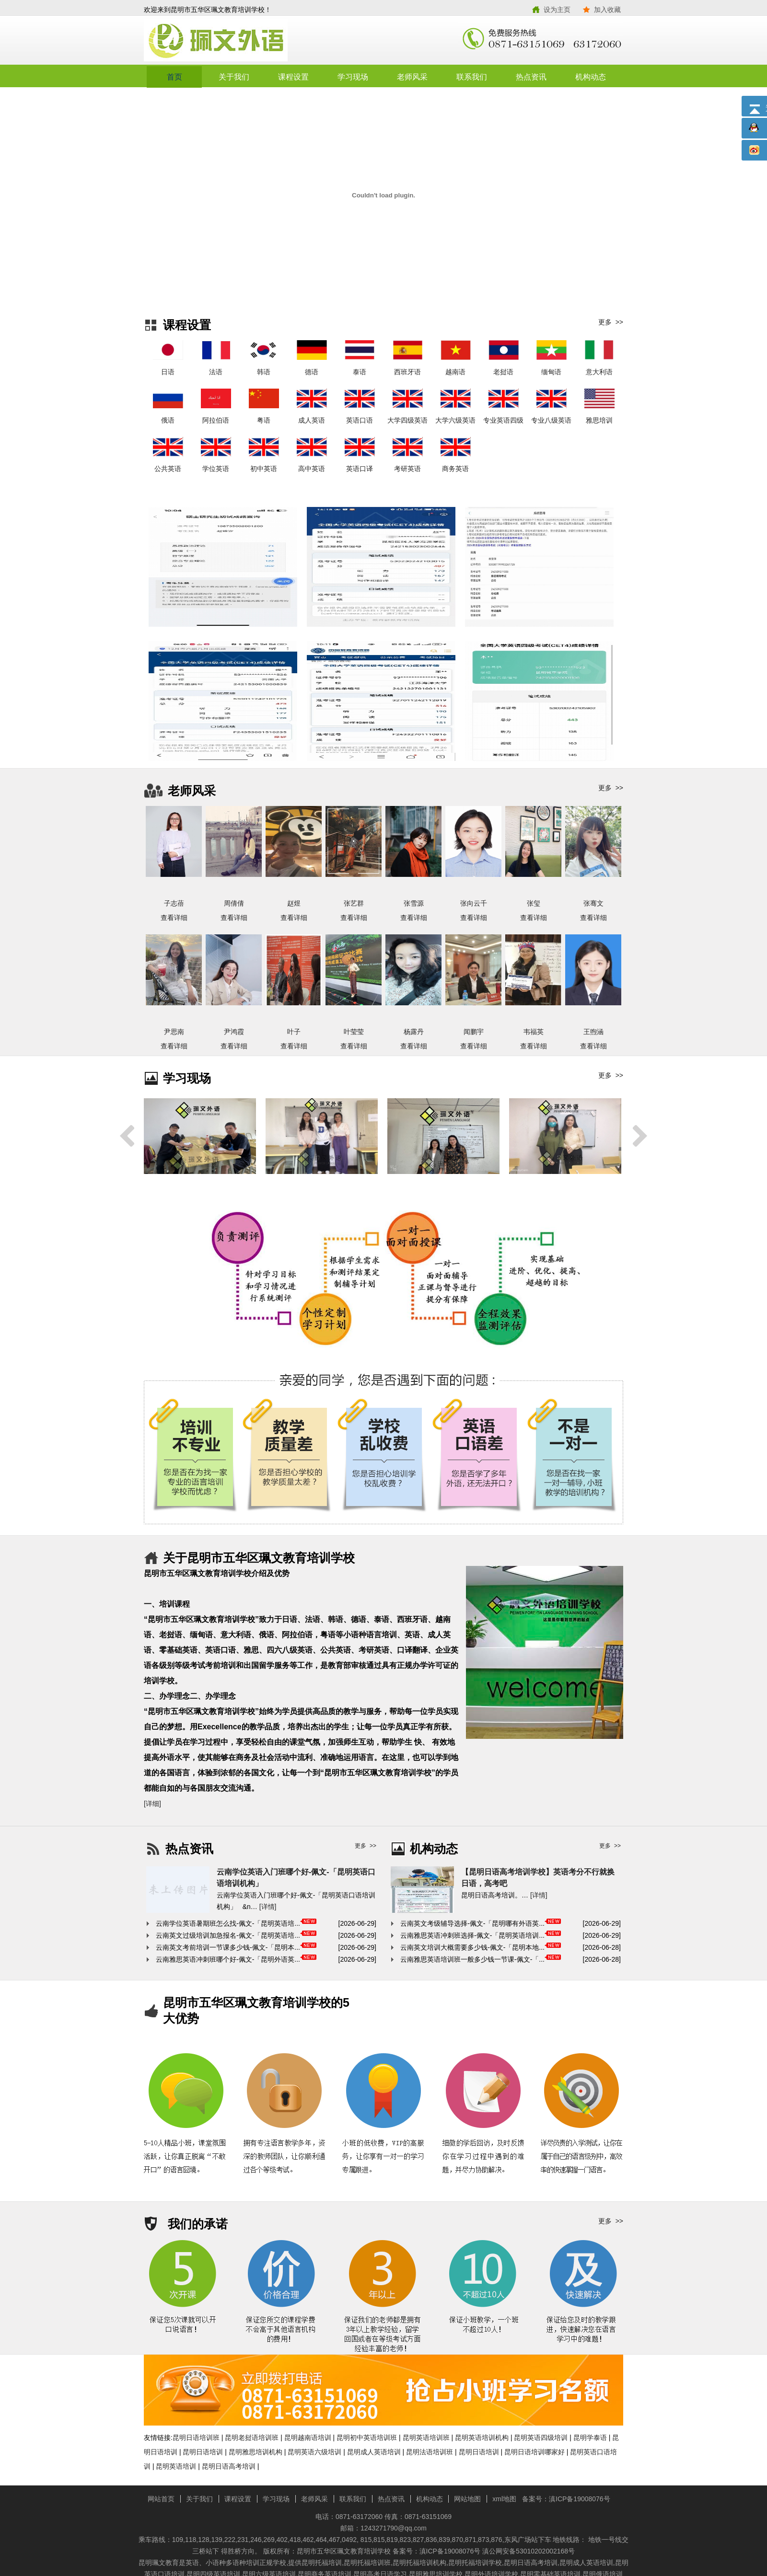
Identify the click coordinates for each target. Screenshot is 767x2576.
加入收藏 (607, 9)
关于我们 (234, 77)
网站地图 (467, 2499)
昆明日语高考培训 (229, 2466)
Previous (127, 1136)
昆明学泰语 (590, 2437)
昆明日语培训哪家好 (534, 2452)
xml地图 (504, 2499)
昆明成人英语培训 (374, 2452)
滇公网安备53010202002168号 (528, 2551)
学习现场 (352, 77)
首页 (174, 77)
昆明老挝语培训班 (252, 2437)
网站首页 (161, 2499)
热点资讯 (531, 77)
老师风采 (412, 77)
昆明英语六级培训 (314, 2452)
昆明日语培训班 (196, 2437)
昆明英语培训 (176, 2466)
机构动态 (590, 77)
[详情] (268, 1906)
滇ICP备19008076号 (579, 2499)
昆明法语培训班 (429, 2452)
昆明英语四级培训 (541, 2437)
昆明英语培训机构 (482, 2437)
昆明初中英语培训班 (367, 2437)
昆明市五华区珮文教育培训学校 (264, 40)
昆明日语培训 (203, 2452)
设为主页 (557, 9)
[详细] (152, 1803)
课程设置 (293, 77)
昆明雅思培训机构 (255, 2452)
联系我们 (471, 77)
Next (640, 1136)
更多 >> (610, 322)
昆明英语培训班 (426, 2437)
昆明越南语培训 (307, 2437)
